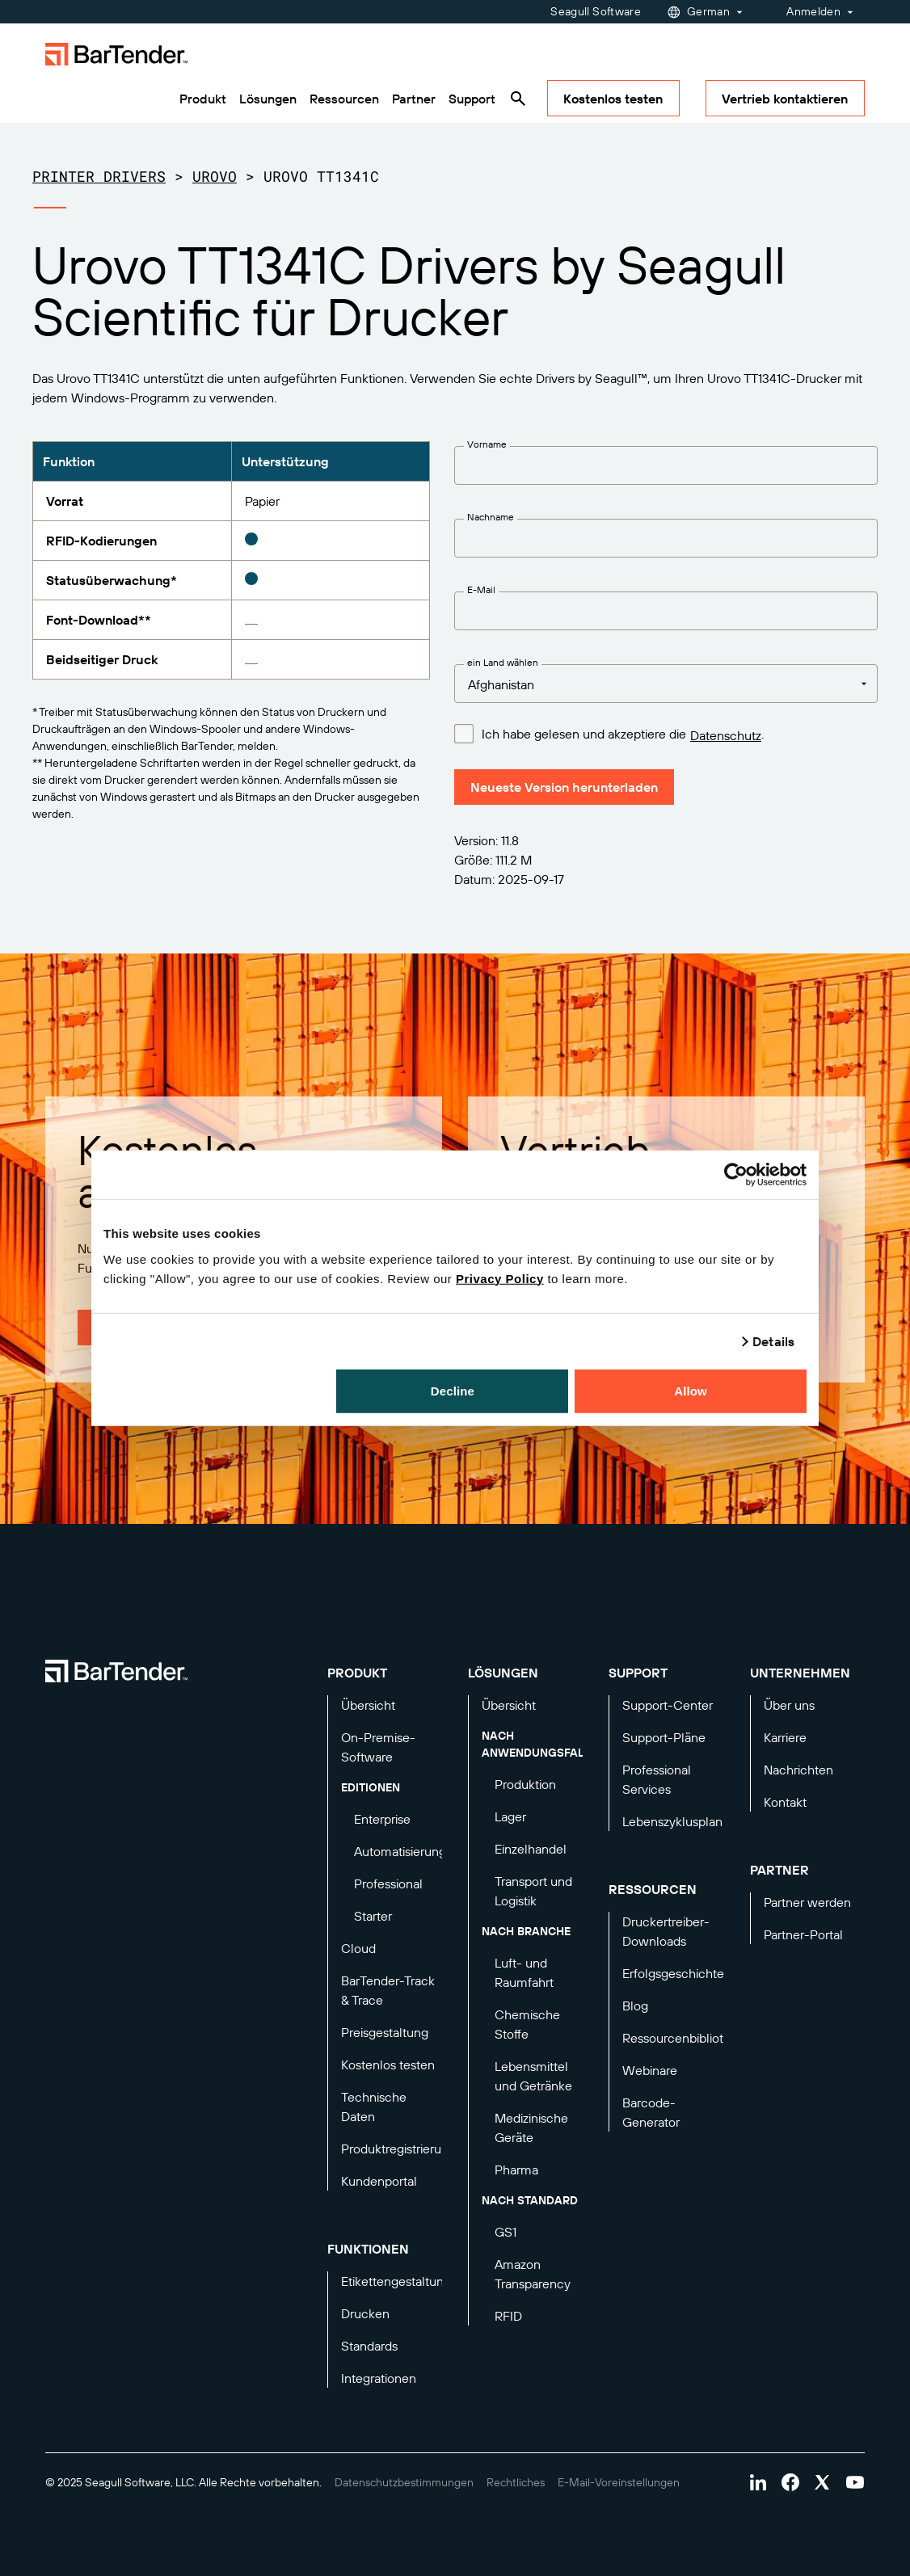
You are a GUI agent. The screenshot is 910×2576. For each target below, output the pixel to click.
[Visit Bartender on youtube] (855, 2482)
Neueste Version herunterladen (564, 787)
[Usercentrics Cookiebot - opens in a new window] (736, 1175)
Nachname (490, 517)
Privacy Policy (500, 1278)
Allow (690, 1390)
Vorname (487, 444)
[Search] (518, 98)
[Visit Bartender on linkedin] (758, 2482)
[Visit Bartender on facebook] (790, 2482)
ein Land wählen (502, 662)
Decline (452, 1390)
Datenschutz (725, 735)
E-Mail (481, 589)
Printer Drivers (99, 176)
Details (773, 1341)
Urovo (214, 176)
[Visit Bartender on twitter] (822, 2482)
